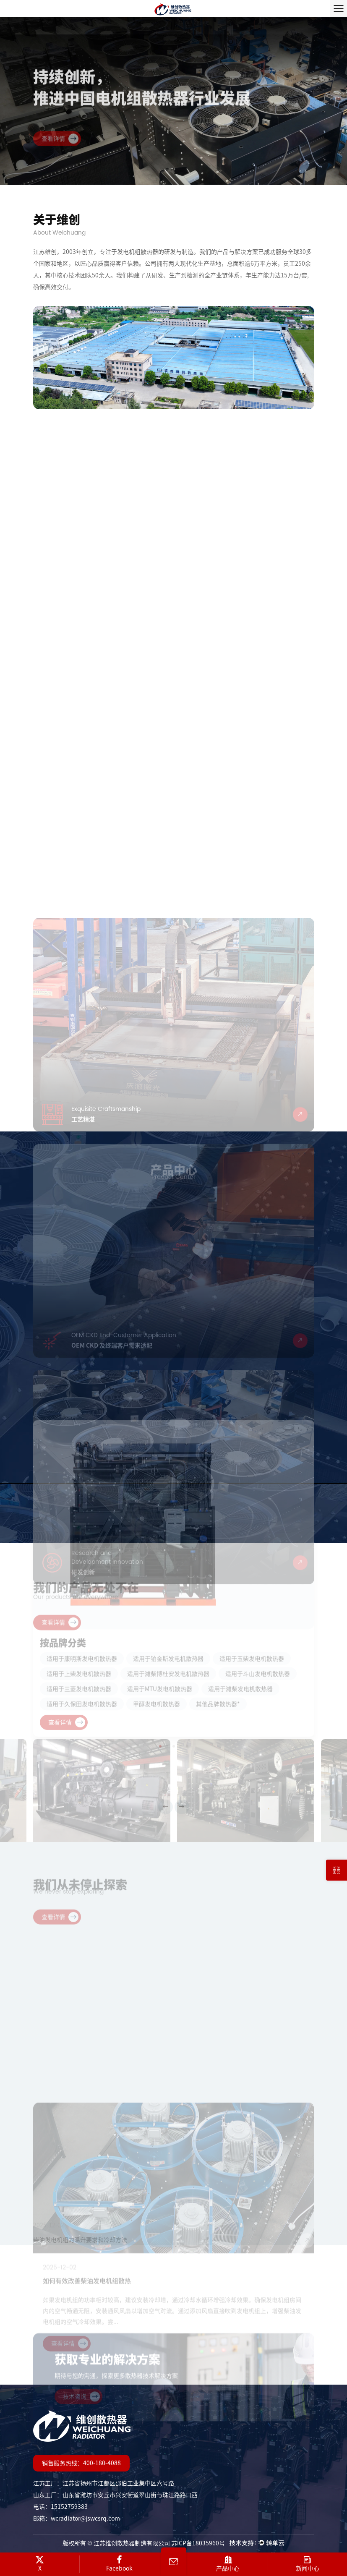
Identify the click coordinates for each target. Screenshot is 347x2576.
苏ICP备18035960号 (198, 2543)
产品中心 (228, 2563)
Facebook (119, 2563)
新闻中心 (307, 2563)
